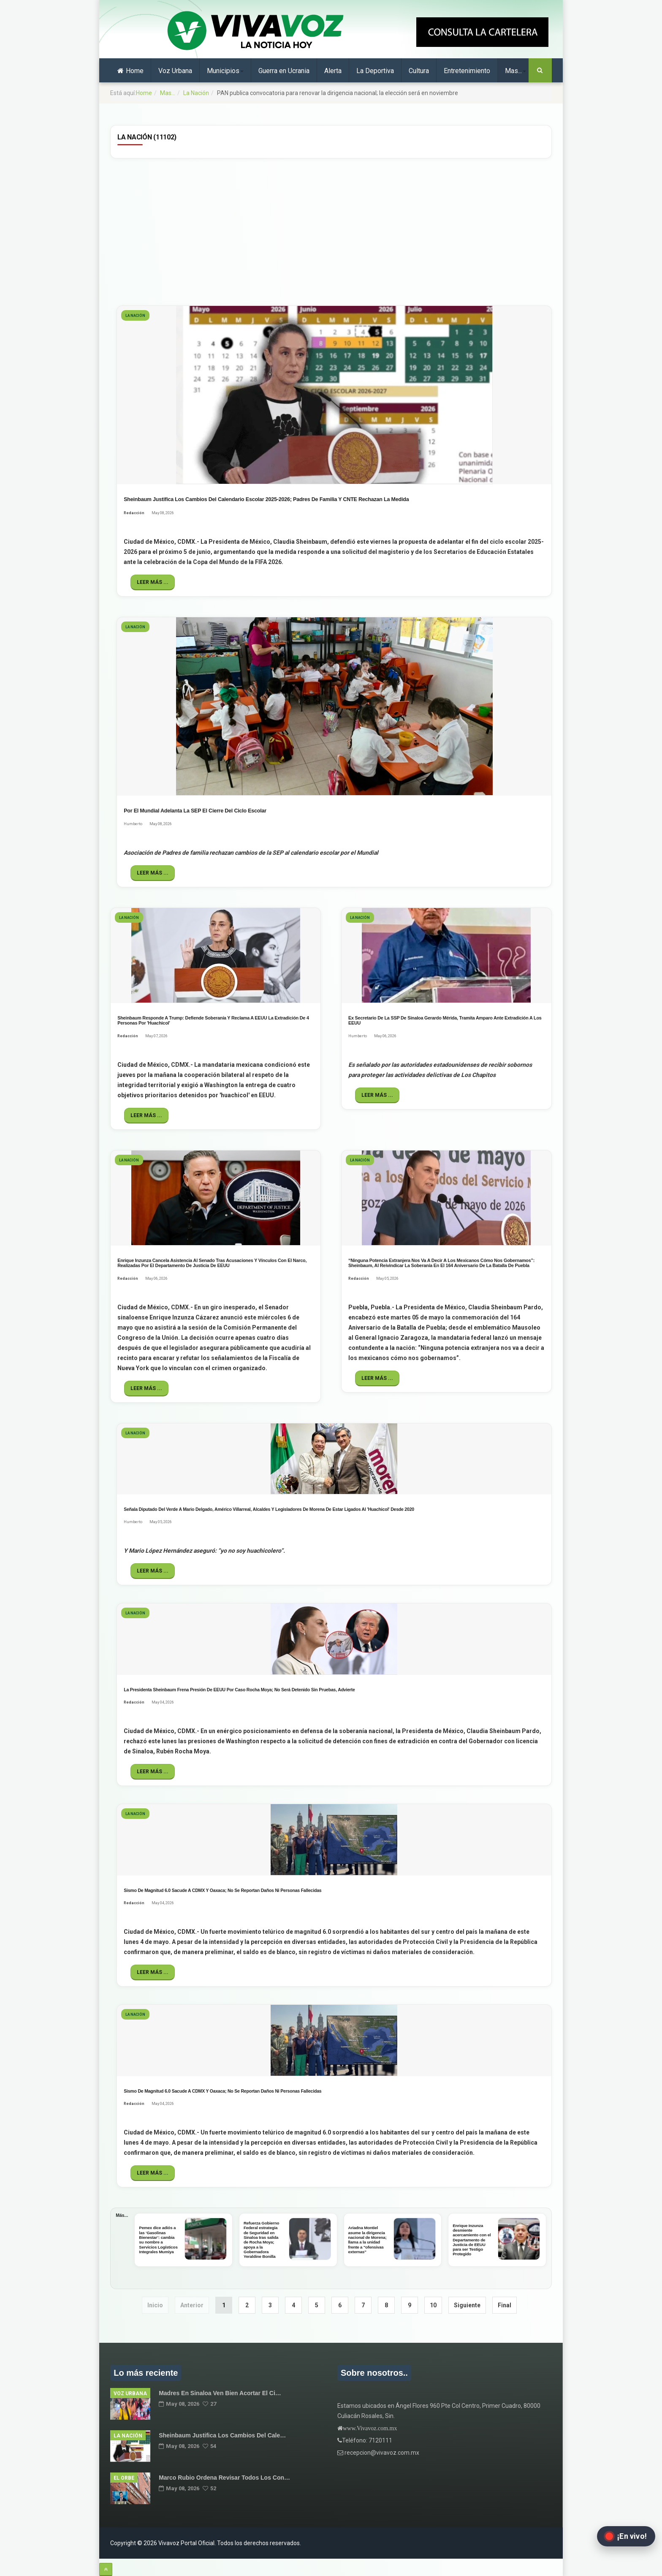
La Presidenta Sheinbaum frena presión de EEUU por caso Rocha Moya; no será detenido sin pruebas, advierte (239, 1689)
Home (130, 71)
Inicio (155, 2305)
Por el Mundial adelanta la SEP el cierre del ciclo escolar (195, 811)
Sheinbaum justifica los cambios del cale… (222, 2435)
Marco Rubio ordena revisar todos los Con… (224, 2477)
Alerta (333, 71)
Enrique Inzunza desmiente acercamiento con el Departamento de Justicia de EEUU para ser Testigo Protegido (472, 2240)
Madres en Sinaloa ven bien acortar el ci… (220, 2393)
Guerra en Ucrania (283, 71)
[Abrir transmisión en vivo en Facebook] (626, 2536)
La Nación (196, 93)
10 (433, 2305)
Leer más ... (152, 582)
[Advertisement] (331, 231)
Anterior (191, 2305)
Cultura (419, 71)
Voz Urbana (175, 71)
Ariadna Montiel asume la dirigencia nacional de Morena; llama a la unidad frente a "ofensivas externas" (367, 2239)
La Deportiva (375, 71)
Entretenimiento (467, 71)
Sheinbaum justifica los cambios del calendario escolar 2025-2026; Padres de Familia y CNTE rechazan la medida (266, 499)
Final (504, 2305)
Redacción (134, 513)
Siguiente (467, 2305)
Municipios (225, 71)
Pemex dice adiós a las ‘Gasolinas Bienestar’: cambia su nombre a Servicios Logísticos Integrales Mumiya (158, 2239)
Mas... (515, 71)
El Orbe (124, 2478)
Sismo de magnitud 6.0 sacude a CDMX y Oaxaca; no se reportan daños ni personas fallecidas (222, 1890)
